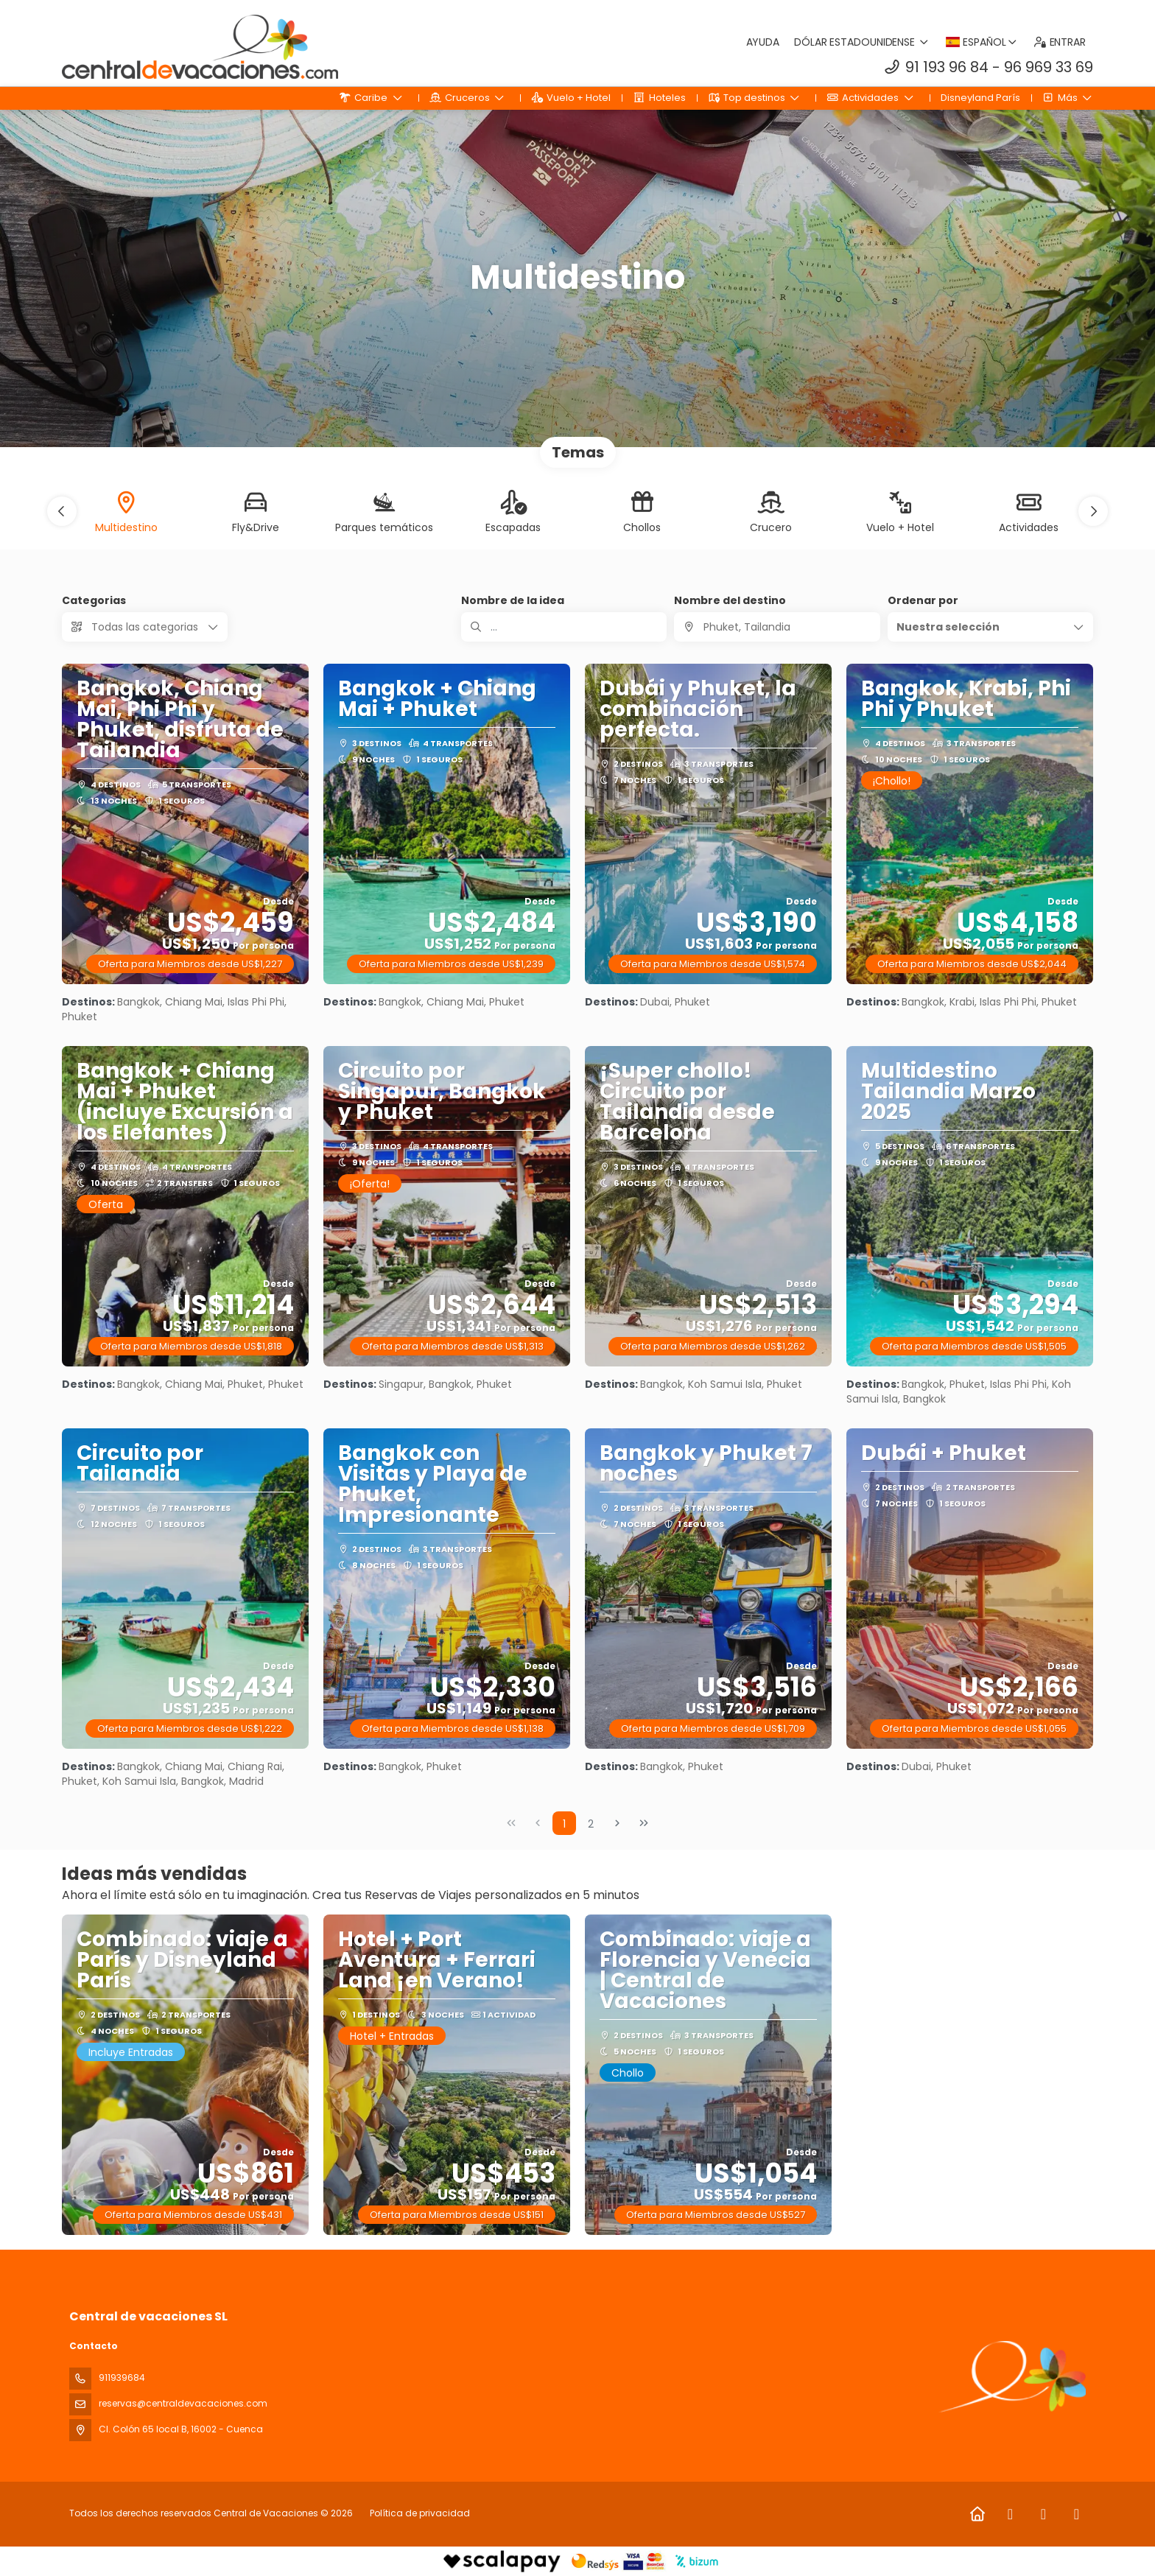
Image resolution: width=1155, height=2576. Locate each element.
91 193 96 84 (947, 67)
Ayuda (763, 42)
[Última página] (644, 1823)
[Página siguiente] (617, 1823)
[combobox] (777, 627)
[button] (62, 511)
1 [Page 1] (564, 1824)
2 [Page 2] (591, 1824)
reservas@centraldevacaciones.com (183, 2403)
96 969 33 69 (1048, 67)
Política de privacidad (420, 2513)
